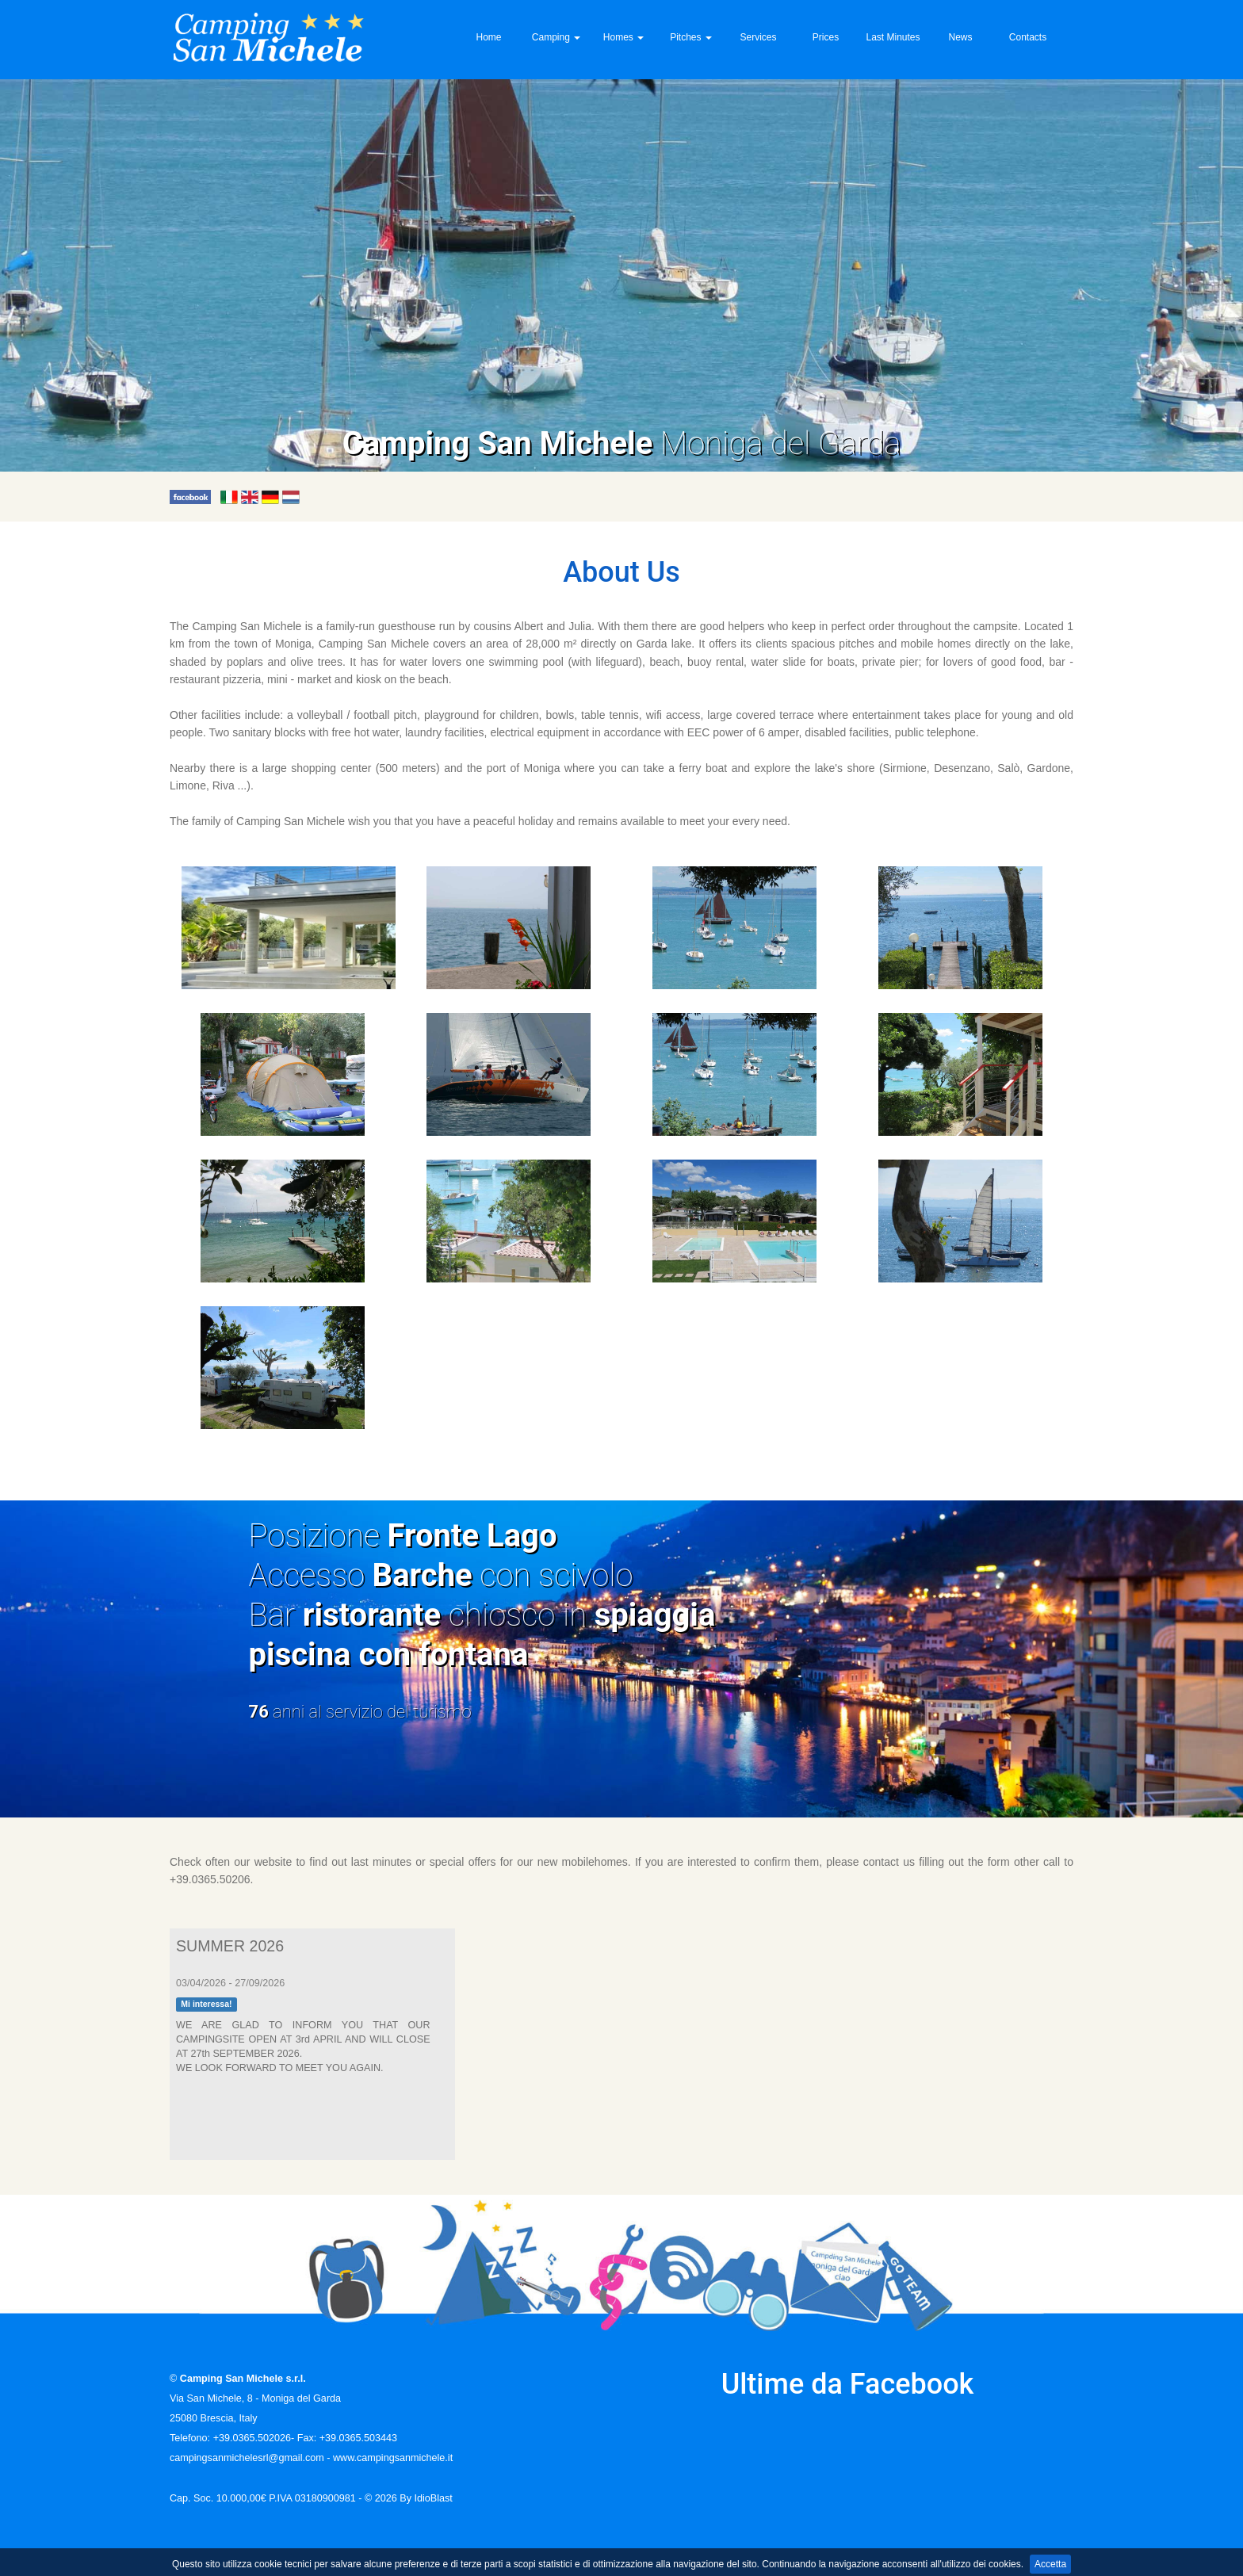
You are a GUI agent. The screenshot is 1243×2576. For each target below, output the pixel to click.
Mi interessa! (206, 2004)
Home (488, 37)
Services (758, 37)
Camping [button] (556, 37)
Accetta (1050, 2564)
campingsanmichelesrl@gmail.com (247, 2457)
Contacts (1027, 37)
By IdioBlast (426, 2498)
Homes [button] (623, 37)
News (960, 37)
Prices (826, 37)
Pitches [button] (691, 37)
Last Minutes (893, 37)
